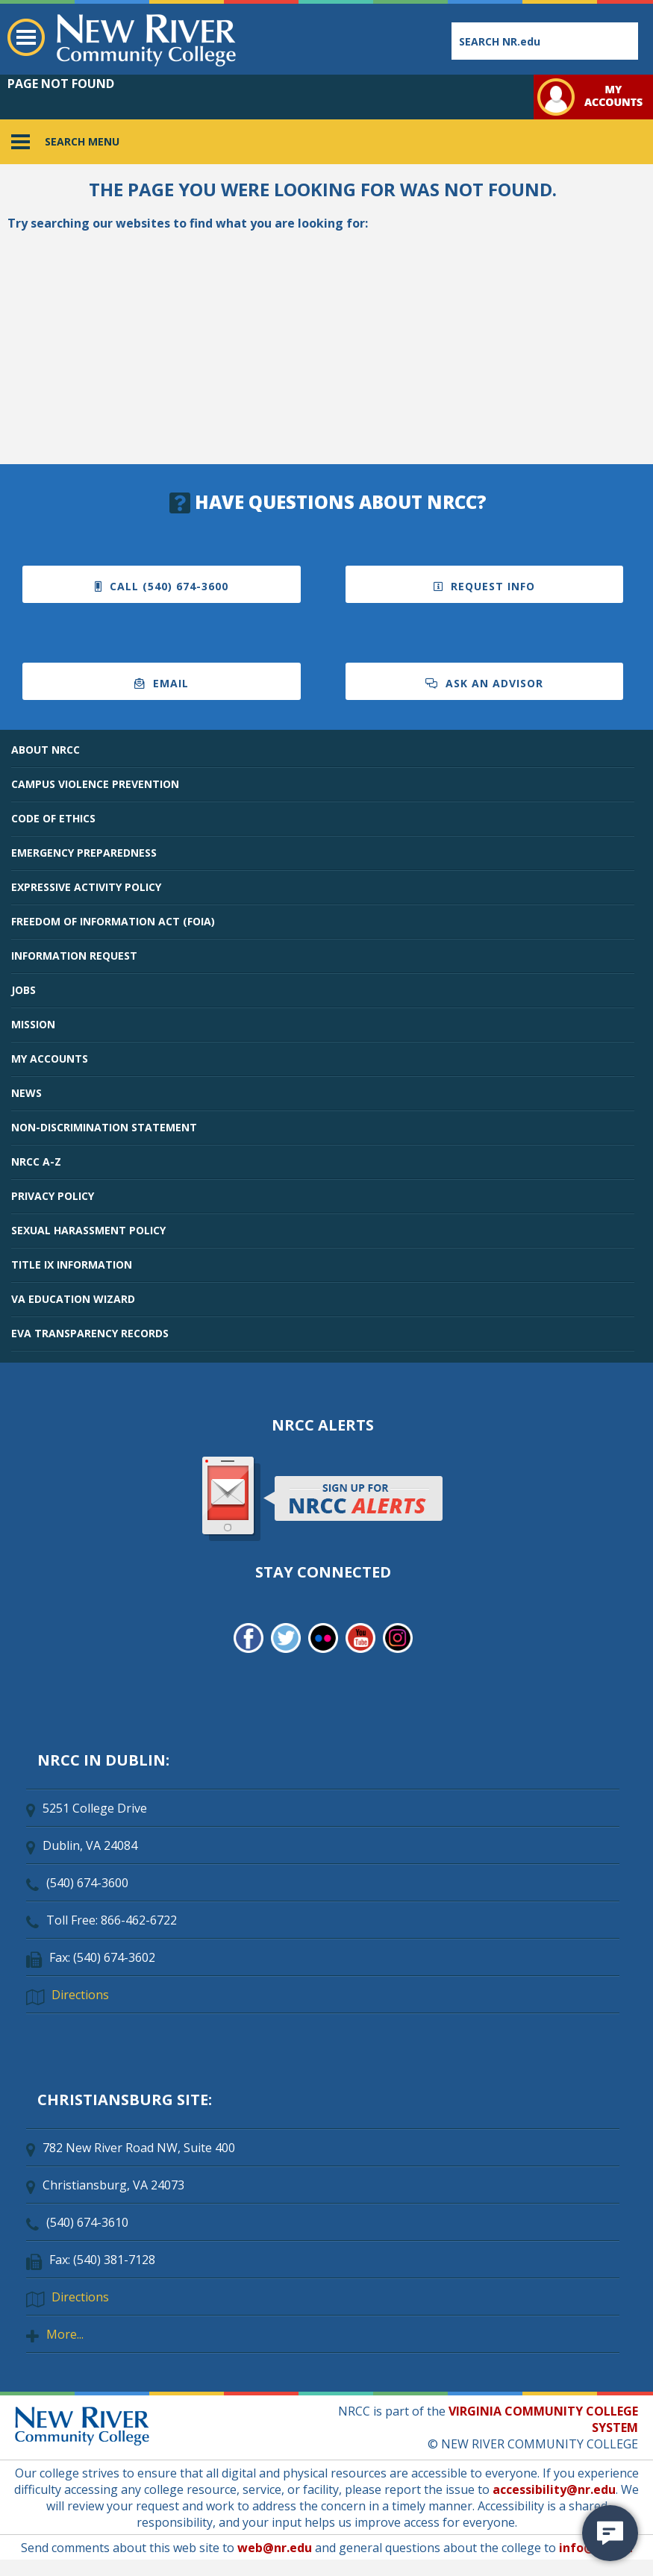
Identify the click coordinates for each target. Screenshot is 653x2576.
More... (65, 2334)
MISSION (33, 1024)
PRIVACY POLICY (52, 1196)
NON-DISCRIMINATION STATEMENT (104, 1127)
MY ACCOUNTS (49, 1058)
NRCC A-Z (36, 1161)
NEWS (26, 1093)
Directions (80, 1994)
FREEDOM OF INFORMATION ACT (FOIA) (113, 921)
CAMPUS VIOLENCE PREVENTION (95, 784)
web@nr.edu (274, 2547)
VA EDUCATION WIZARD (73, 1299)
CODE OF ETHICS (53, 818)
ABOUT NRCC (45, 750)
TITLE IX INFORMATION (71, 1264)
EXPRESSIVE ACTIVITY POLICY (86, 887)
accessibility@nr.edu (554, 2489)
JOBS (23, 990)
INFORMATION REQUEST (74, 955)
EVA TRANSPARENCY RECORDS (90, 1333)
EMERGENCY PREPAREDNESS (84, 852)
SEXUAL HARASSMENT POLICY (88, 1230)
